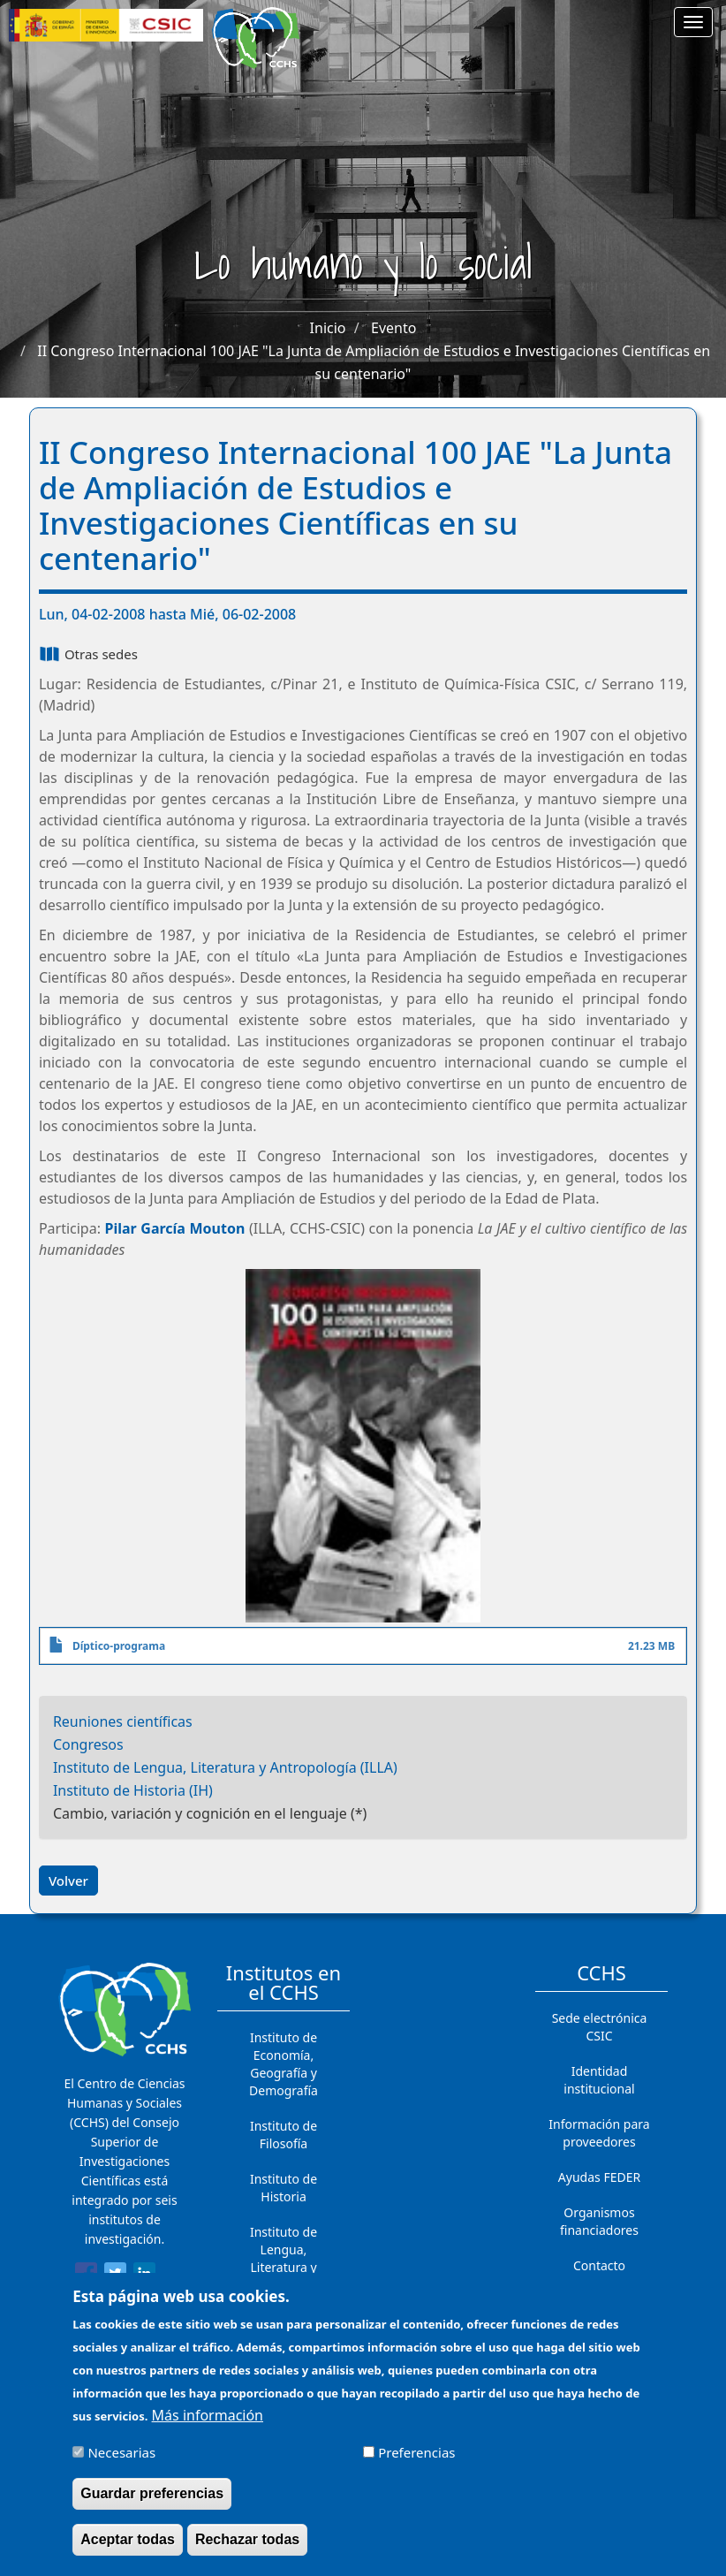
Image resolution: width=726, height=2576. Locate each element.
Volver (68, 1880)
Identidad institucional (598, 2080)
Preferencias (416, 2461)
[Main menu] (693, 22)
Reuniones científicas (123, 1721)
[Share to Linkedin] (144, 2276)
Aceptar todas (127, 2548)
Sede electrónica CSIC (599, 2027)
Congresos (88, 1744)
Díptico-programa (118, 1645)
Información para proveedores (598, 2133)
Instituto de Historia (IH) (133, 1790)
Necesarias (121, 2461)
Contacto (599, 2265)
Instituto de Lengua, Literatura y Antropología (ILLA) (225, 1767)
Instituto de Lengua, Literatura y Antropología (283, 2258)
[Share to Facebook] (86, 2276)
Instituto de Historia (283, 2187)
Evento (393, 328)
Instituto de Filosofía (283, 2134)
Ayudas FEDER (599, 2177)
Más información (207, 2424)
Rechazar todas (247, 2548)
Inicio (328, 328)
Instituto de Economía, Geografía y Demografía (283, 2064)
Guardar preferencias (151, 2502)
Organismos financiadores (599, 2221)
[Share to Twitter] (115, 2276)
